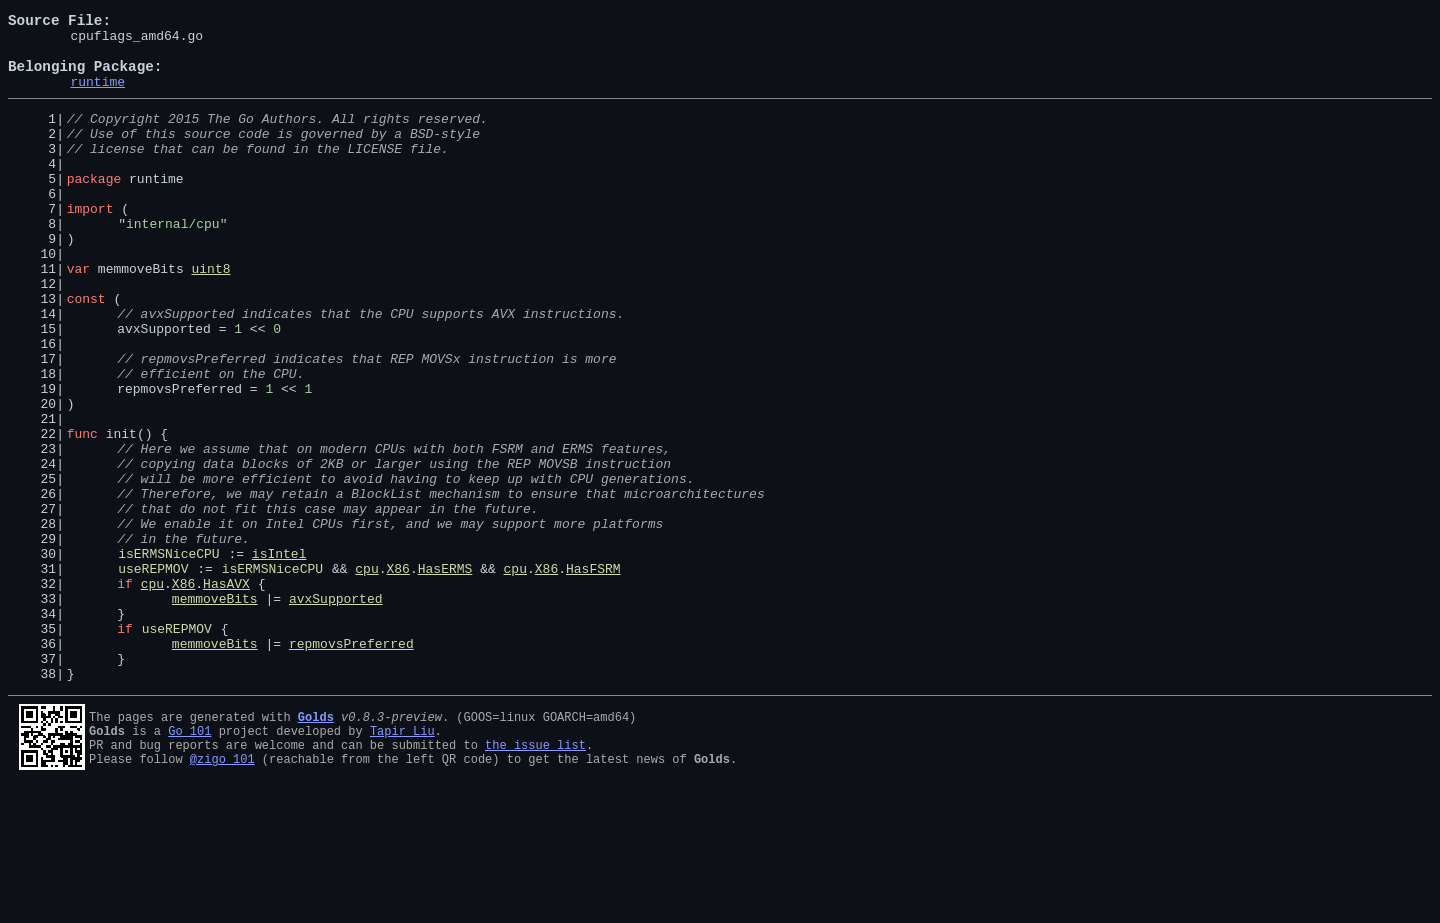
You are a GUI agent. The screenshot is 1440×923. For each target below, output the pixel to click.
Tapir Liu (402, 859)
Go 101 (189, 859)
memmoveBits (215, 712)
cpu (366, 676)
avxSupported (336, 712)
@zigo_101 (222, 893)
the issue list (535, 876)
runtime (97, 96)
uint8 (210, 316)
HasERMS (445, 676)
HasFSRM (593, 676)
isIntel (279, 658)
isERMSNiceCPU (168, 658)
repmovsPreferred (351, 766)
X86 (397, 676)
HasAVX (226, 694)
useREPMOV (153, 676)
